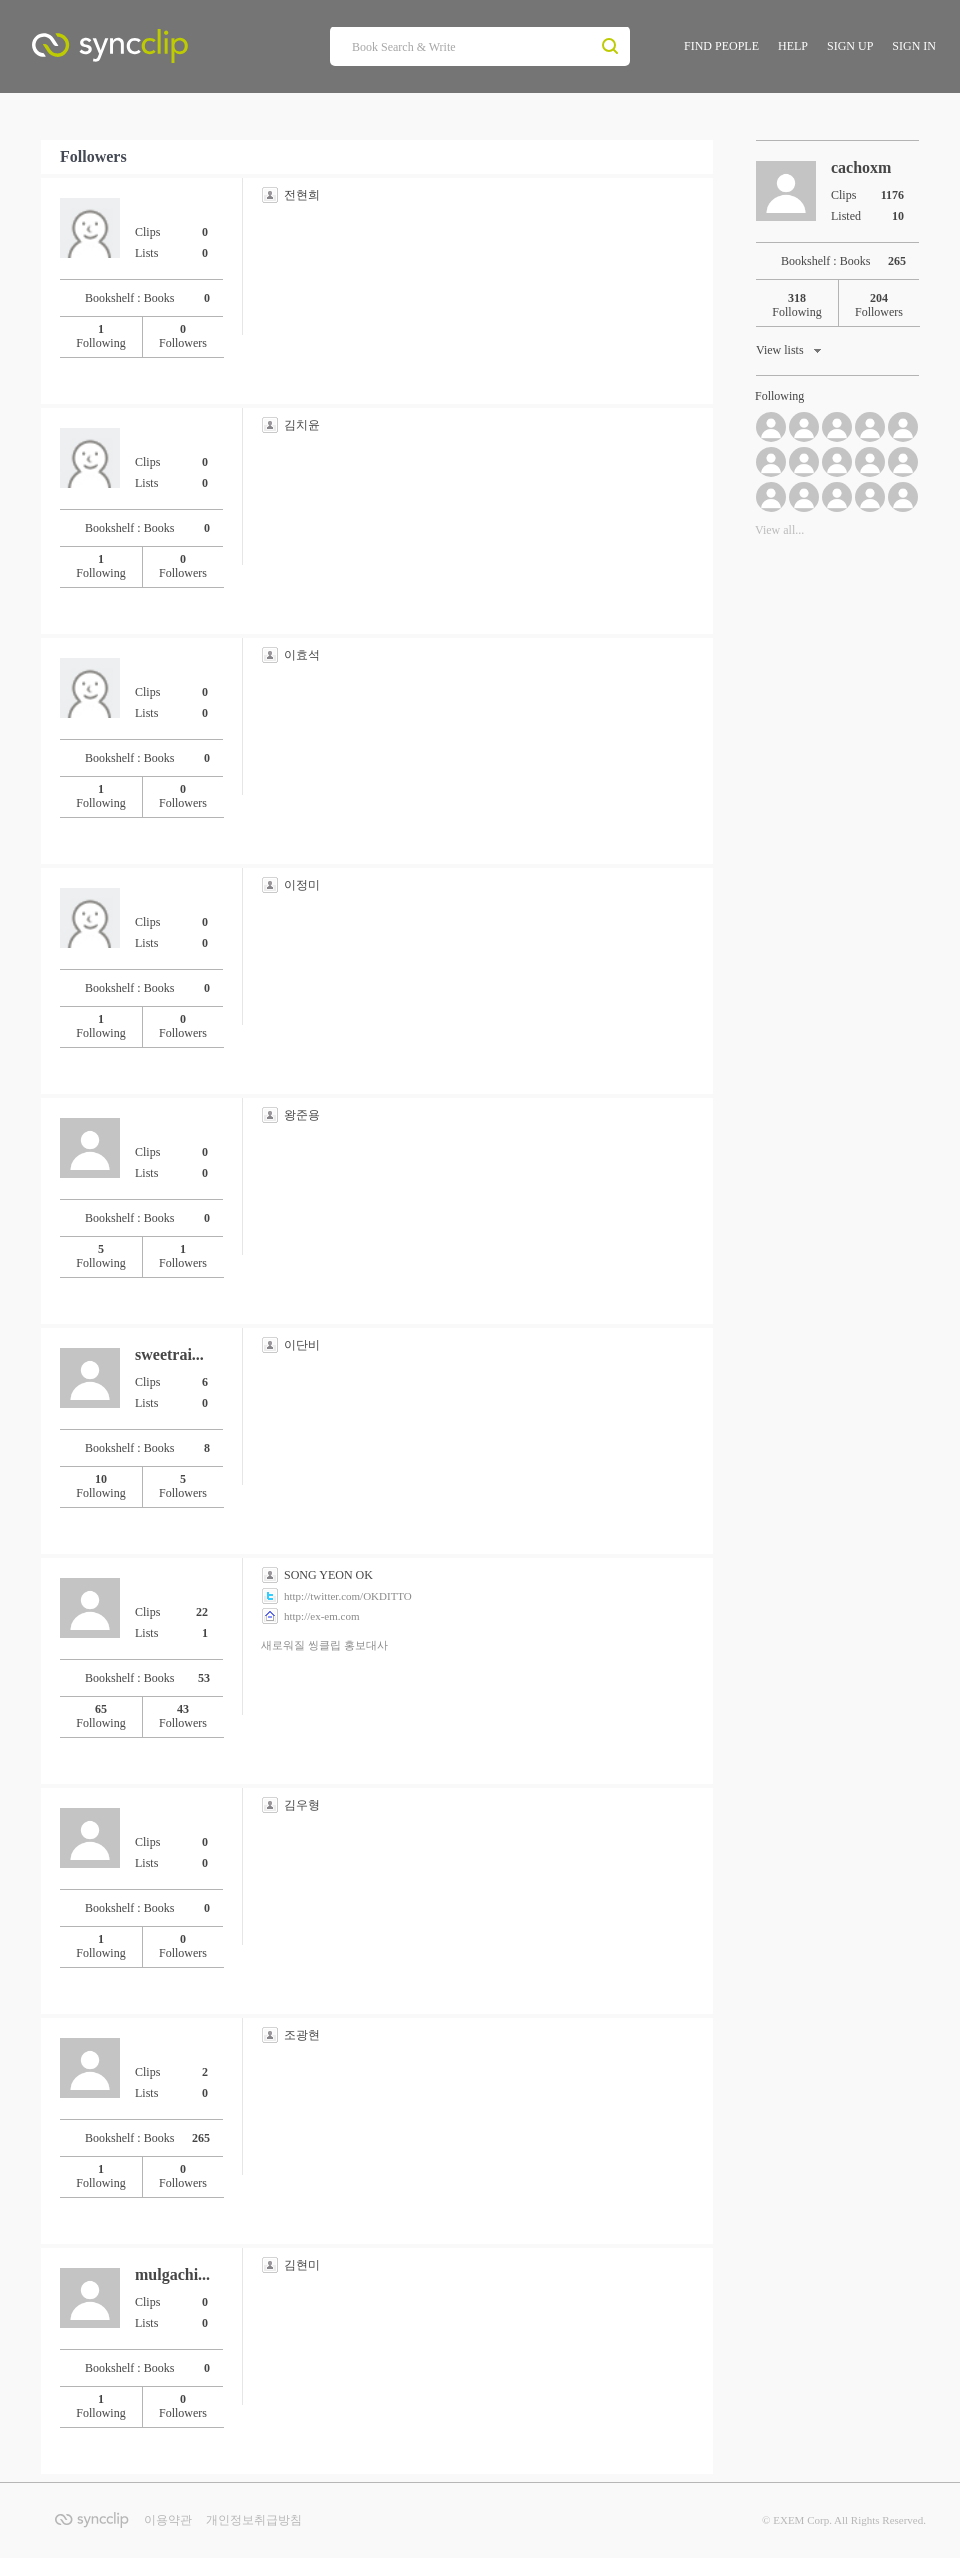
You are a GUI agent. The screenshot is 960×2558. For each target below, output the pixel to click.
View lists (790, 352)
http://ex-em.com (321, 1616)
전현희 (302, 195)
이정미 (302, 885)
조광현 (302, 2035)
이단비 (302, 1345)
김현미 (302, 2265)
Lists (178, 252)
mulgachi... (172, 2274)
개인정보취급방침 (254, 2520)
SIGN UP (850, 46)
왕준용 (302, 1115)
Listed (874, 215)
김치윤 (302, 425)
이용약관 (168, 2520)
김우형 (302, 1805)
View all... (779, 530)
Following (100, 336)
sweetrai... (169, 1354)
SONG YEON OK (328, 1575)
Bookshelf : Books (154, 298)
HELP (793, 46)
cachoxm (861, 167)
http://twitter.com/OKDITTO (348, 1596)
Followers (183, 336)
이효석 (302, 655)
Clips (178, 232)
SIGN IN (914, 46)
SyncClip (154, 50)
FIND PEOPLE (721, 46)
